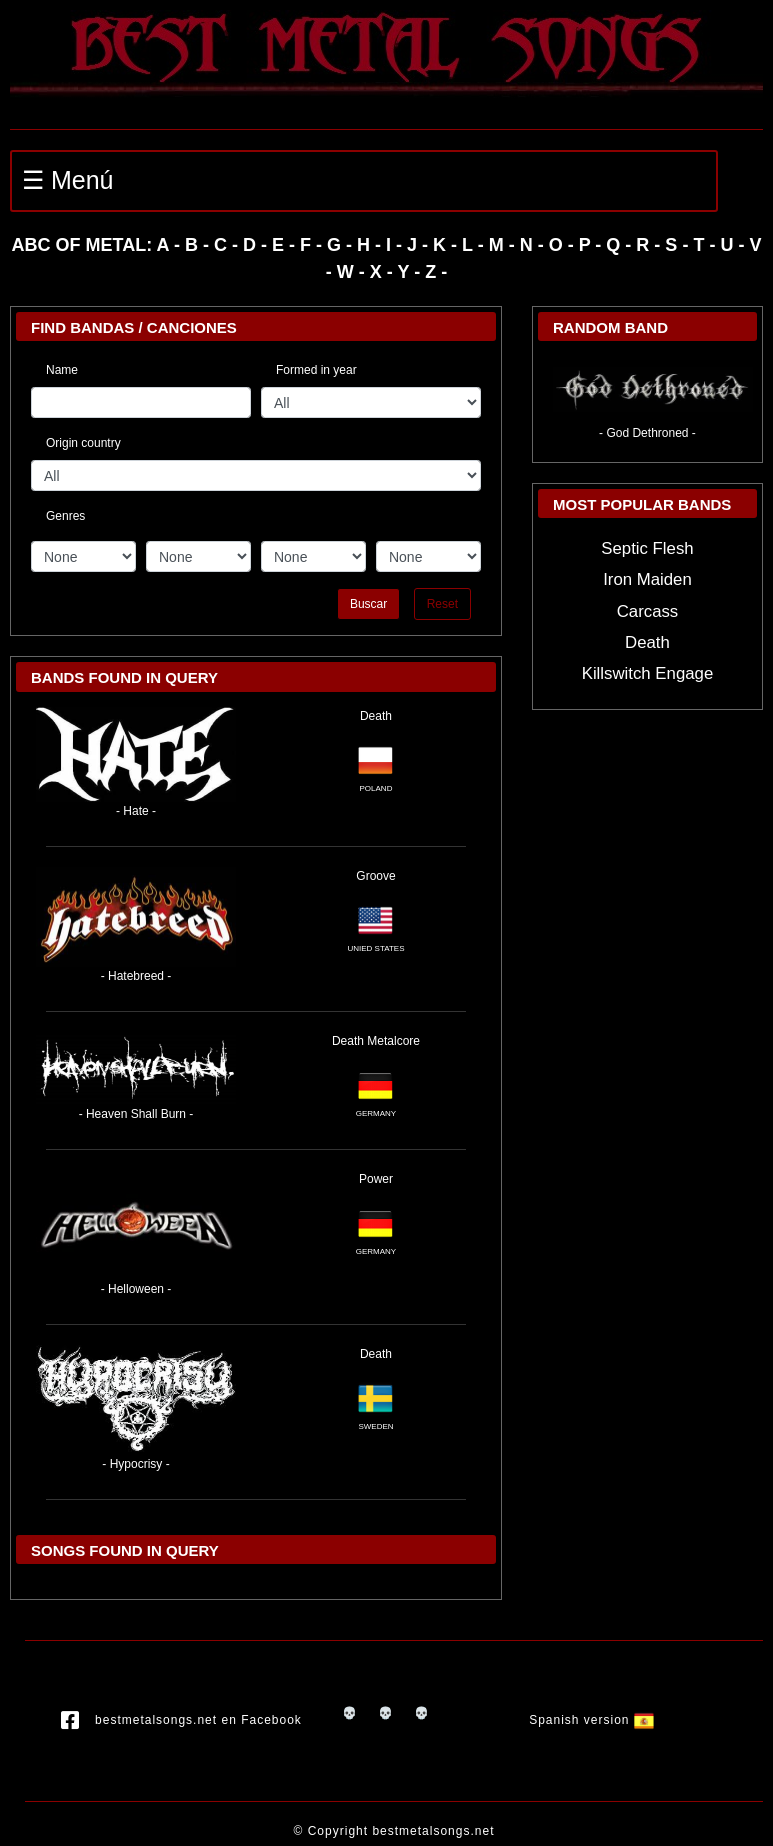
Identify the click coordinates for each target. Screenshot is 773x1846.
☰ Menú (67, 180)
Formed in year (316, 370)
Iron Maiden (647, 579)
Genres (65, 513)
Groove (375, 876)
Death (376, 716)
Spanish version (591, 1721)
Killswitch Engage (648, 673)
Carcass (648, 611)
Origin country (83, 443)
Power (376, 1179)
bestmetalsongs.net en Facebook (181, 1721)
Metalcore (393, 1041)
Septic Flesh (647, 548)
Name (62, 370)
